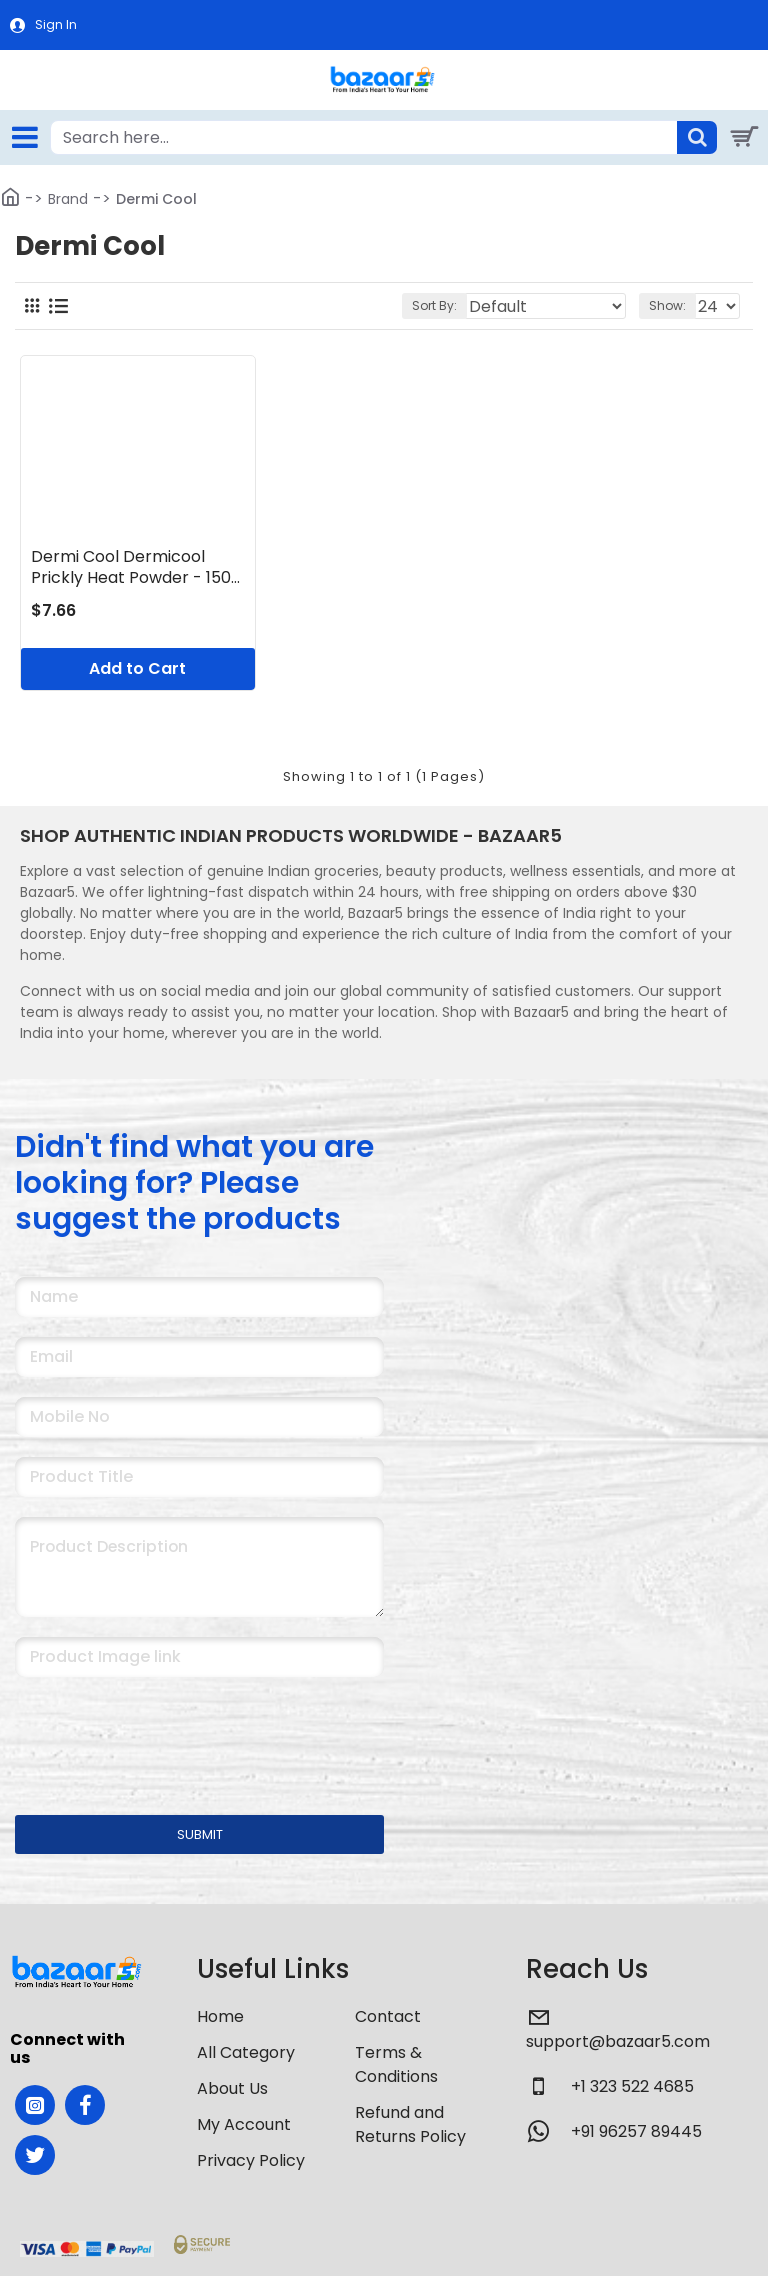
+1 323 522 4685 (632, 2086)
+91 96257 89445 (636, 2131)
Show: (667, 305)
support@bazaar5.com (618, 2041)
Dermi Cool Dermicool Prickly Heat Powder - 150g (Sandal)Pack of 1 (136, 568)
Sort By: (434, 305)
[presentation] (155, 1733)
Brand (68, 199)
